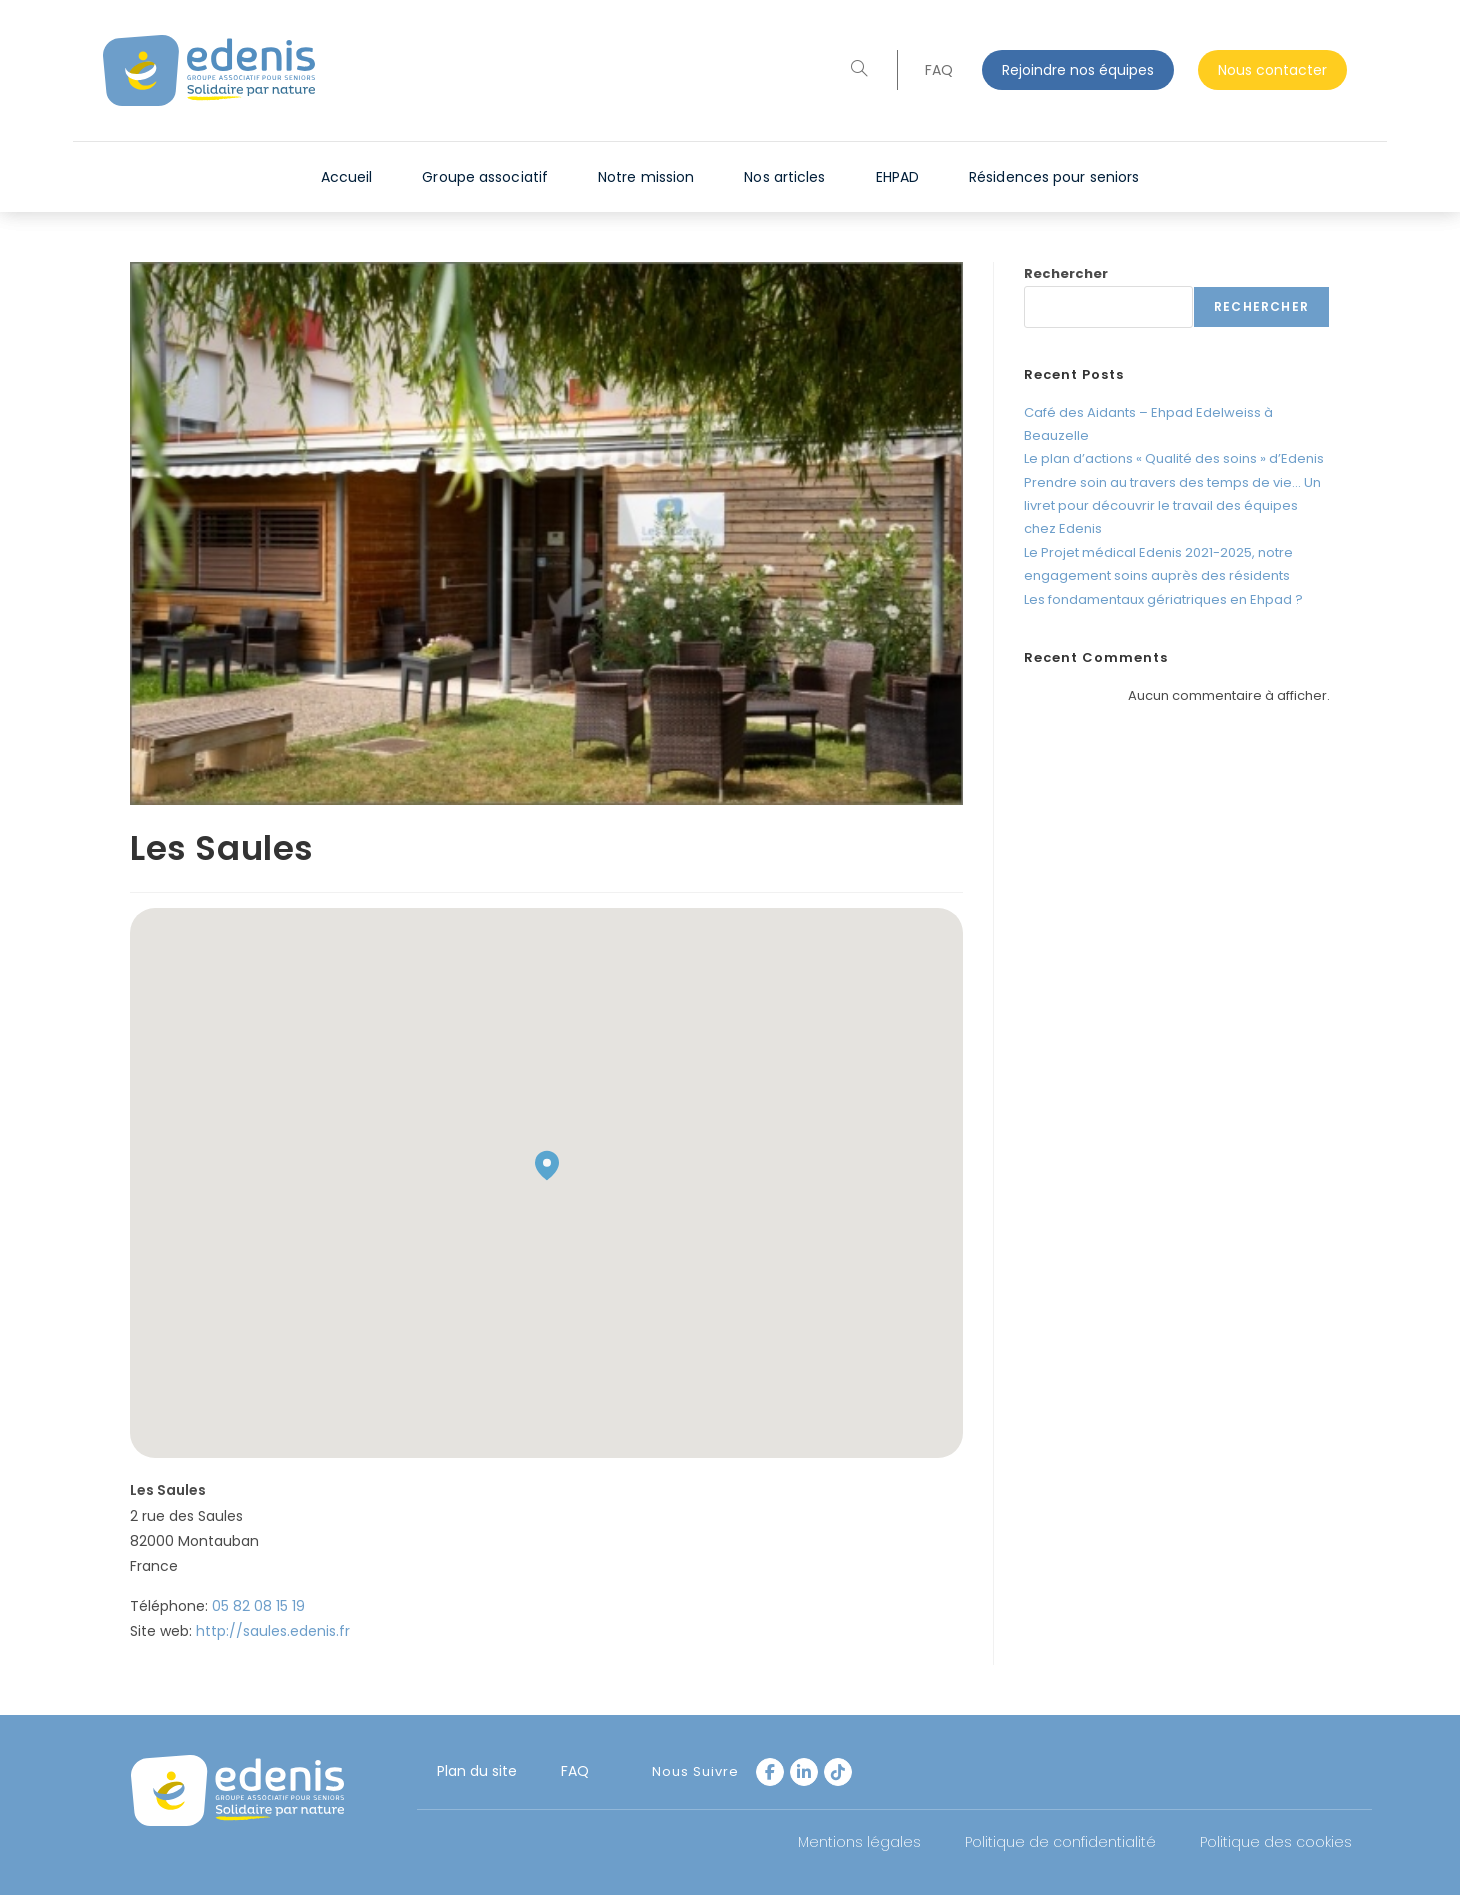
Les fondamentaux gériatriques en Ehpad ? (1163, 599)
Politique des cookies (1276, 1842)
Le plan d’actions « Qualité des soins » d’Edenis (1174, 458)
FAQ (939, 70)
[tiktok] (838, 1772)
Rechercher (1066, 273)
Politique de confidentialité (1060, 1842)
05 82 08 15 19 (258, 1606)
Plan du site (477, 1771)
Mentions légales (859, 1842)
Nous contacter (1272, 70)
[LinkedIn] (804, 1772)
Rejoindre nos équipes (1078, 70)
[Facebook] (770, 1772)
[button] (547, 1165)
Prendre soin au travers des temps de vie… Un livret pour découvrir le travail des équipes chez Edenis (1172, 506)
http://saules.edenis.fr (273, 1631)
